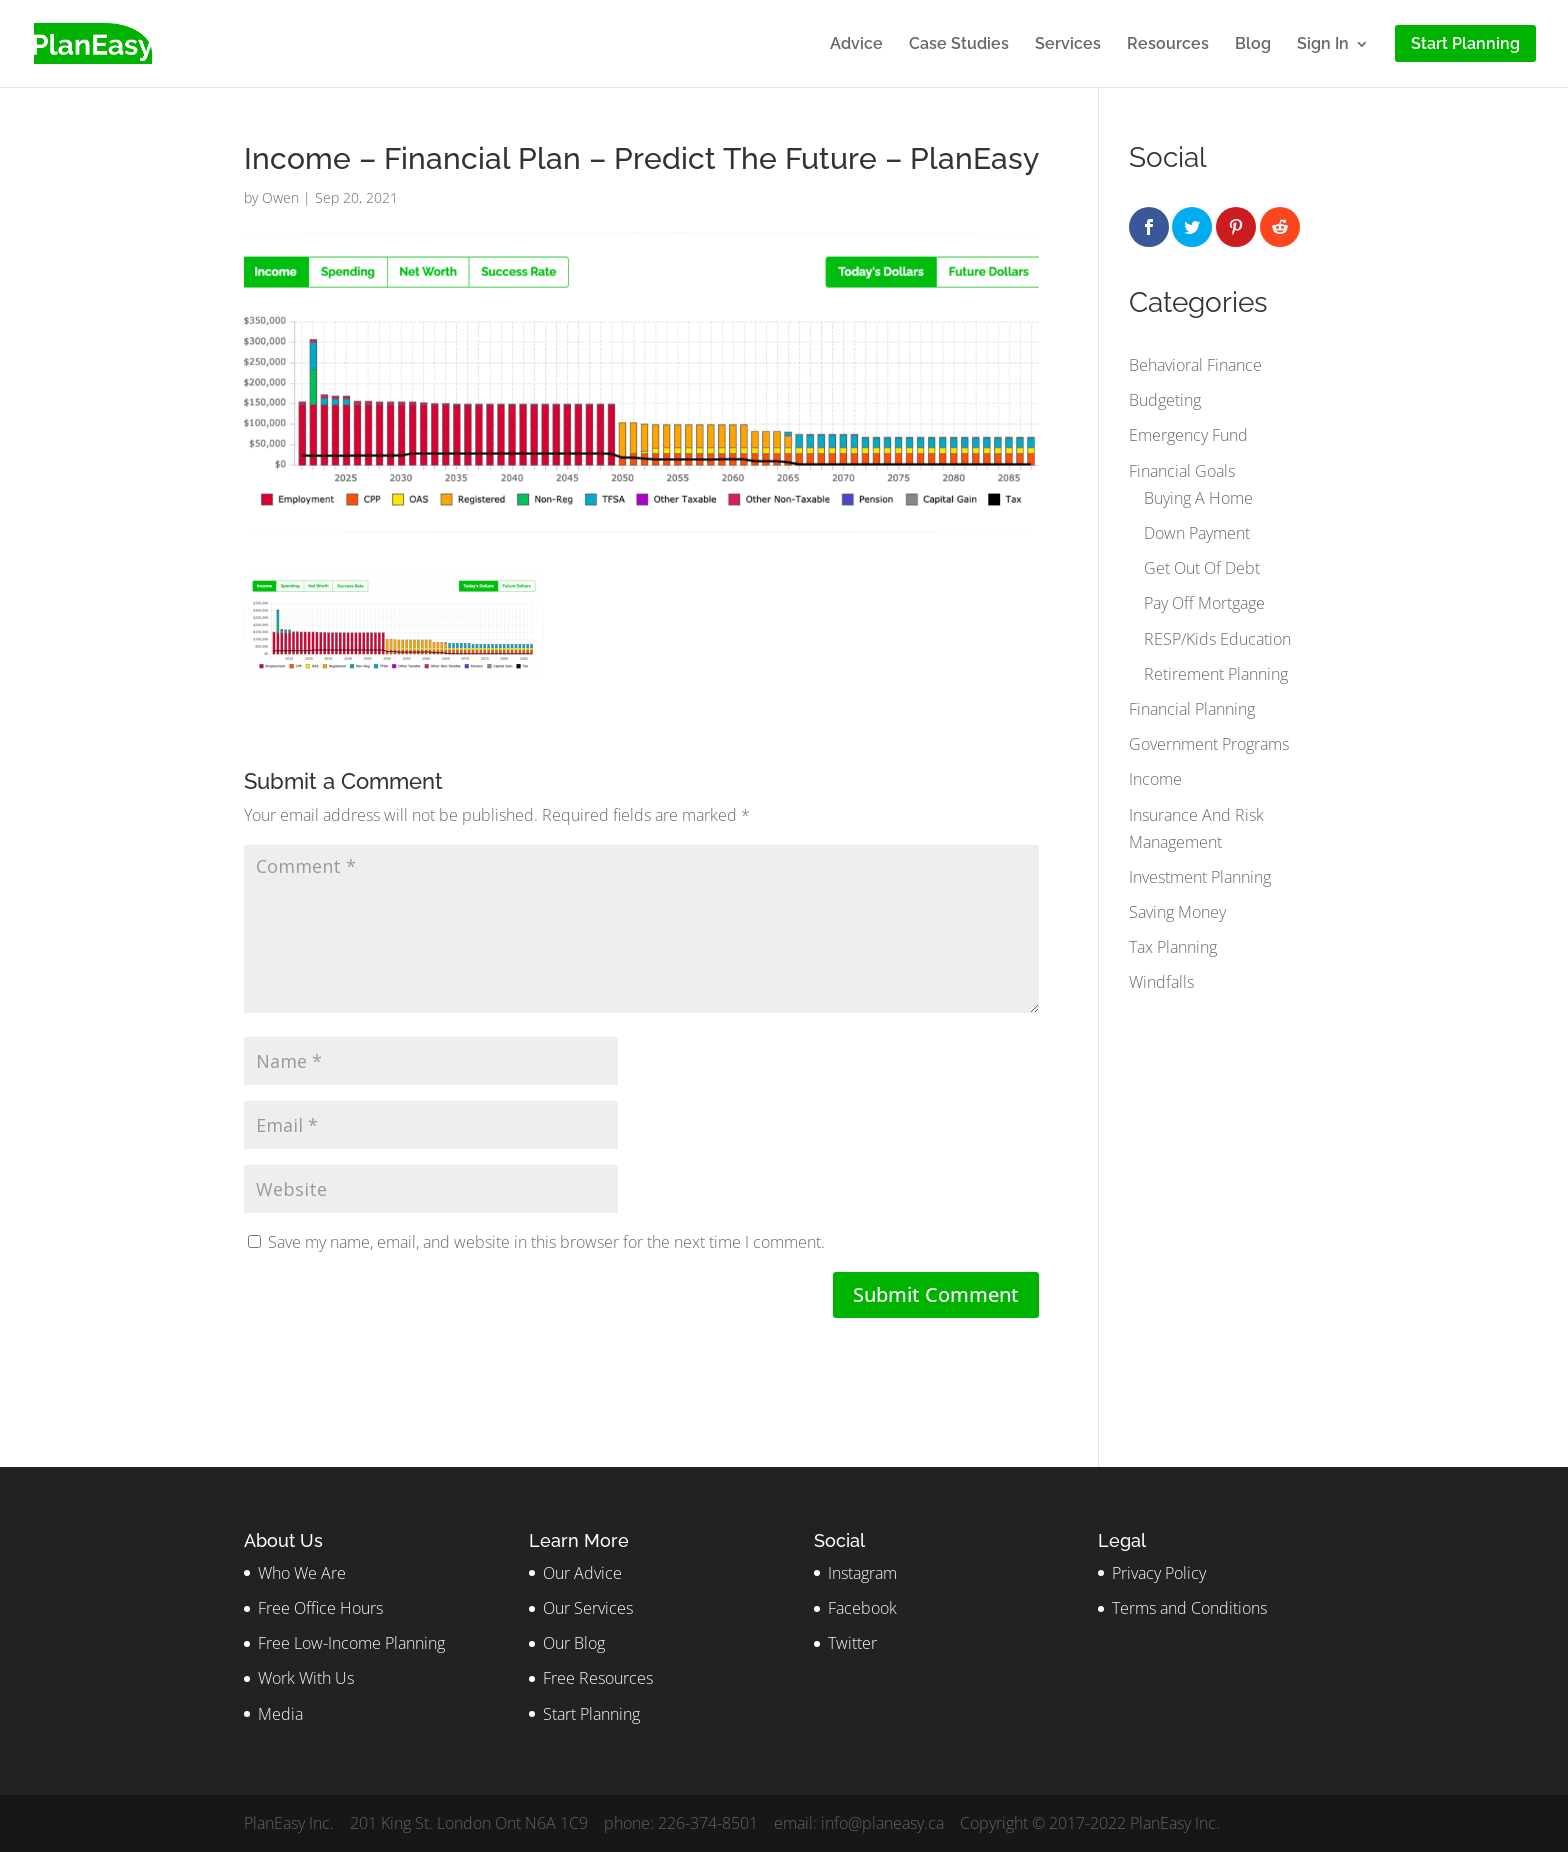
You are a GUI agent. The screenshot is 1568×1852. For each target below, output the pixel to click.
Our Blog (574, 1643)
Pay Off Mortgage (1204, 603)
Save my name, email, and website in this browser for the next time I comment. (546, 1242)
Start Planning (591, 1714)
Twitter (852, 1643)
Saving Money (1177, 912)
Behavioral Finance (1195, 365)
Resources (1168, 45)
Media (280, 1714)
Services (1068, 45)
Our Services (588, 1608)
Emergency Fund (1188, 435)
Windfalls (1161, 982)
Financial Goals (1182, 471)
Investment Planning (1200, 877)
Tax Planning (1173, 947)
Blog (1253, 45)
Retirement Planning (1216, 674)
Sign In (1323, 45)
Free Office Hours (320, 1608)
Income (1155, 779)
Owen (280, 197)
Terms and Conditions (1189, 1608)
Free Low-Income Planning (351, 1643)
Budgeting (1165, 400)
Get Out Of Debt (1202, 568)
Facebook (862, 1608)
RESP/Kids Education (1217, 639)
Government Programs (1209, 744)
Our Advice (582, 1573)
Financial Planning (1192, 709)
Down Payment (1197, 533)
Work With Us (306, 1678)
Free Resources (598, 1678)
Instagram (862, 1573)
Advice (856, 45)
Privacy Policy (1159, 1573)
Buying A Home (1198, 498)
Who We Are (302, 1573)
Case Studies (959, 45)
